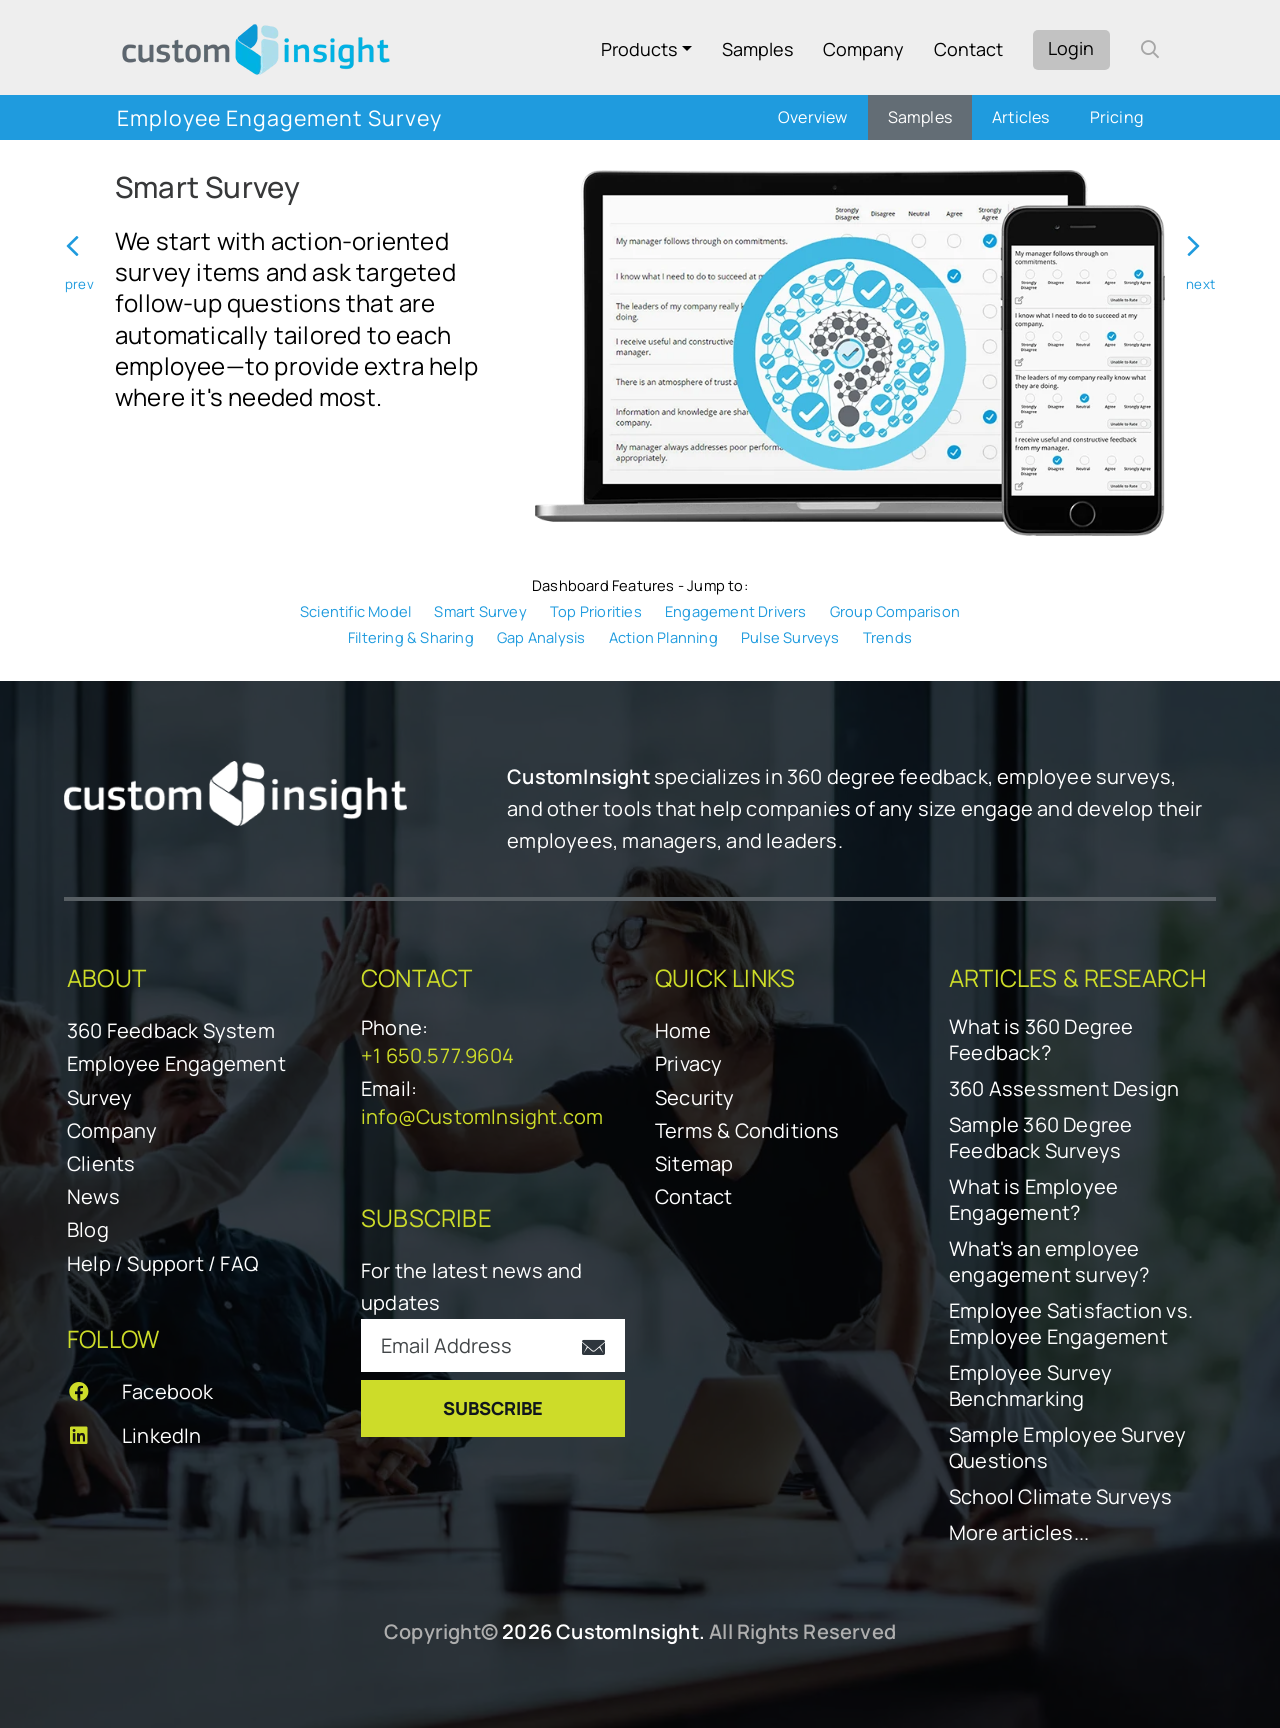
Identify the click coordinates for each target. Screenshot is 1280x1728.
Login (1071, 48)
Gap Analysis (541, 637)
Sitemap (694, 1163)
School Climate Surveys (1060, 1497)
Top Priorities (596, 611)
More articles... (1019, 1533)
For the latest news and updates (472, 1286)
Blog (88, 1229)
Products (639, 49)
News (93, 1196)
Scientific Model (355, 611)
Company (863, 49)
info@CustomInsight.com (482, 1116)
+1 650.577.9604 (437, 1055)
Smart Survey (480, 611)
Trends (887, 637)
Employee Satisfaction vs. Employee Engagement (1071, 1324)
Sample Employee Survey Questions (1067, 1448)
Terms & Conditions (747, 1130)
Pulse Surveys (790, 637)
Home (683, 1030)
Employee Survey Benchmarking (1030, 1386)
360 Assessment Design (1064, 1089)
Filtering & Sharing (411, 637)
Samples (757, 49)
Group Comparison (895, 611)
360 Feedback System (171, 1030)
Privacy (688, 1063)
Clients (101, 1163)
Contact (968, 49)
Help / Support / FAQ (162, 1263)
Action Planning (663, 637)
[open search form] (1150, 49)
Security (695, 1097)
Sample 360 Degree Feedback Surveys (1040, 1138)
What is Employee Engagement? (1033, 1200)
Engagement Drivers (736, 611)
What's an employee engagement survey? (1049, 1262)
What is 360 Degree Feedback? (1041, 1040)
